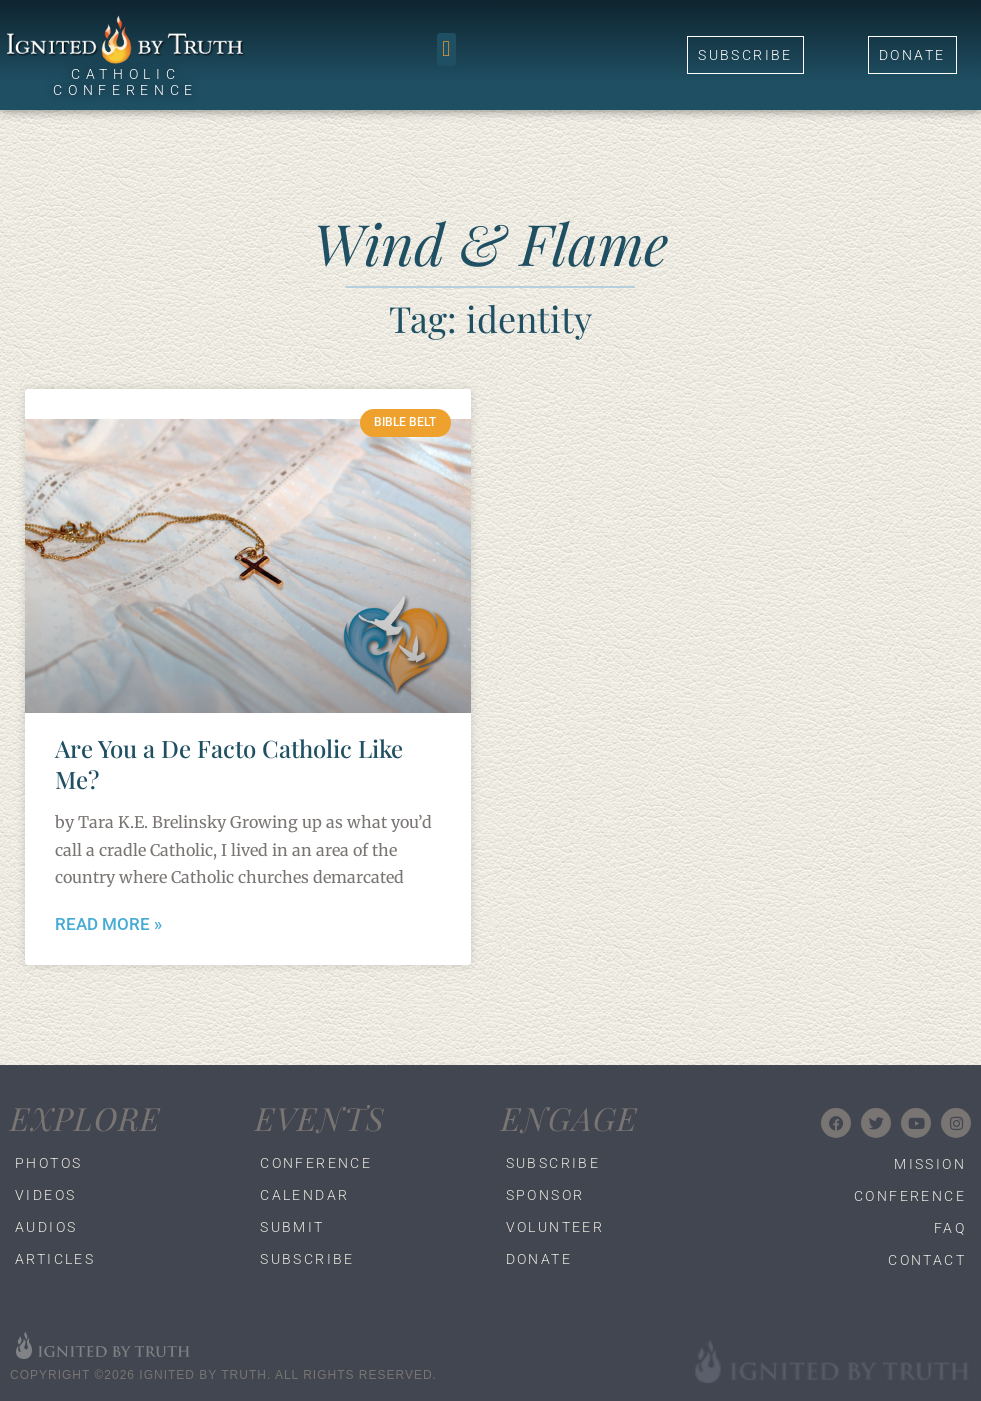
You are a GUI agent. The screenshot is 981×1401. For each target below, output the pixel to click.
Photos (48, 1163)
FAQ (950, 1228)
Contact (927, 1260)
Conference (314, 1163)
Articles (55, 1259)
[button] (446, 49)
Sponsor (545, 1195)
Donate (539, 1259)
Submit (292, 1227)
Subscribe (307, 1259)
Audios (46, 1227)
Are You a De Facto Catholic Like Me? (229, 763)
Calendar (304, 1195)
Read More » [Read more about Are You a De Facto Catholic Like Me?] (108, 924)
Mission (930, 1164)
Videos (45, 1195)
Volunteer (555, 1227)
